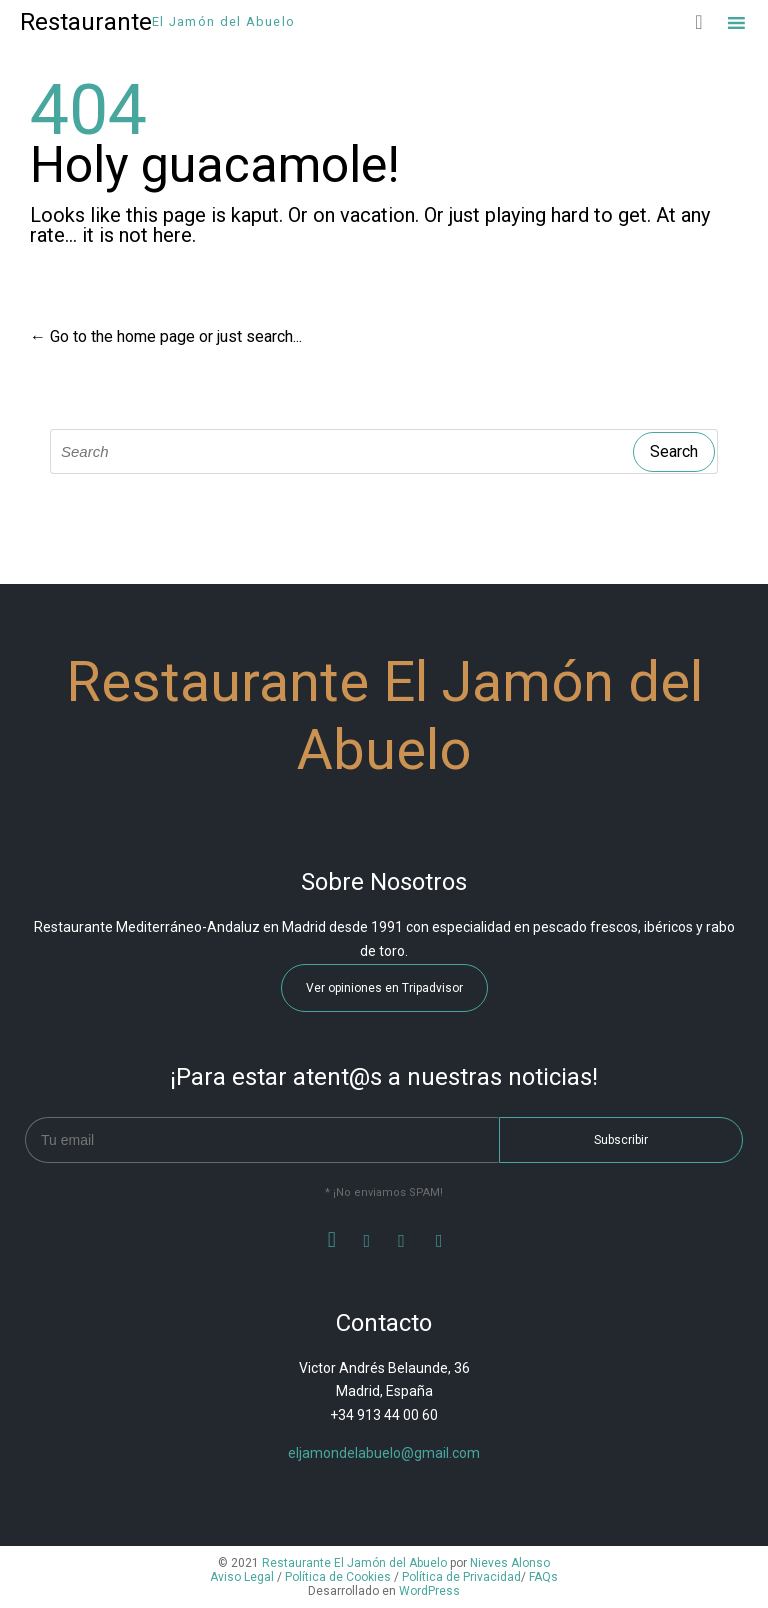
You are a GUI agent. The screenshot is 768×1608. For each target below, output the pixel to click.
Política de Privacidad (461, 1577)
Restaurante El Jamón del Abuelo (354, 1563)
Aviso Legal (242, 1577)
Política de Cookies (338, 1577)
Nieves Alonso (510, 1563)
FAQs (543, 1577)
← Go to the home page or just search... (166, 336)
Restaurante (86, 22)
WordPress (429, 1591)
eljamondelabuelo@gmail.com (384, 1453)
